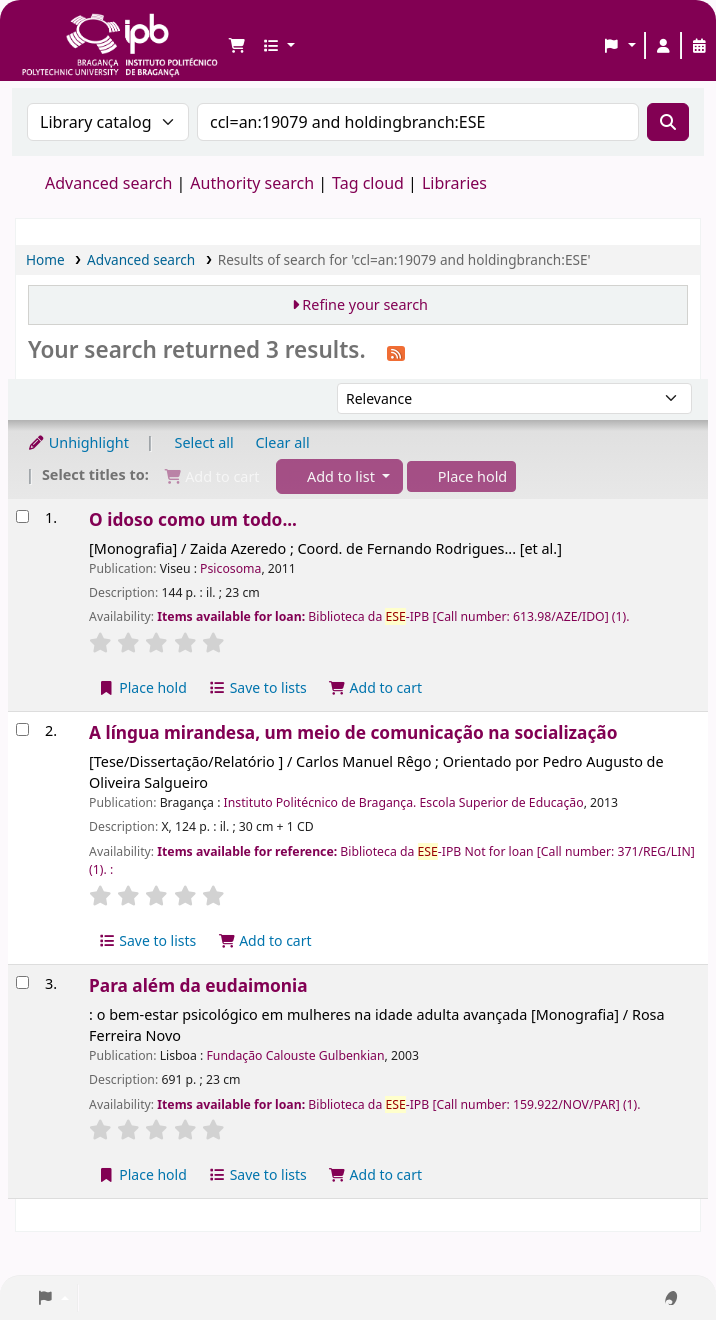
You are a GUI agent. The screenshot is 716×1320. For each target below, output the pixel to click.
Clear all (283, 442)
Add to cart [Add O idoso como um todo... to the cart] (375, 687)
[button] (237, 46)
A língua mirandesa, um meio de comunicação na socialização (353, 732)
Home (45, 259)
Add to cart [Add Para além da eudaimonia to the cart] (375, 1174)
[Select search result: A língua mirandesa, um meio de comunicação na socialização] (22, 729)
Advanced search (108, 183)
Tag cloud (368, 183)
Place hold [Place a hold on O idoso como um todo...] (142, 687)
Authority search (252, 183)
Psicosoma (230, 568)
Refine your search (365, 304)
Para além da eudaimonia (198, 985)
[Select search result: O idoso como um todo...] (22, 516)
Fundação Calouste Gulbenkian (296, 1055)
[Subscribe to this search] (396, 352)
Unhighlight (78, 442)
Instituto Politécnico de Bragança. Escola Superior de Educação (404, 802)
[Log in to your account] (663, 46)
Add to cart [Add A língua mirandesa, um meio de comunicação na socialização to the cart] (265, 940)
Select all (204, 442)
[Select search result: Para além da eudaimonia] (22, 982)
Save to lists (258, 687)
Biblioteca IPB (70, 30)
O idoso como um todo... (193, 519)
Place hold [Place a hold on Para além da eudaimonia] (142, 1174)
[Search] (668, 122)
